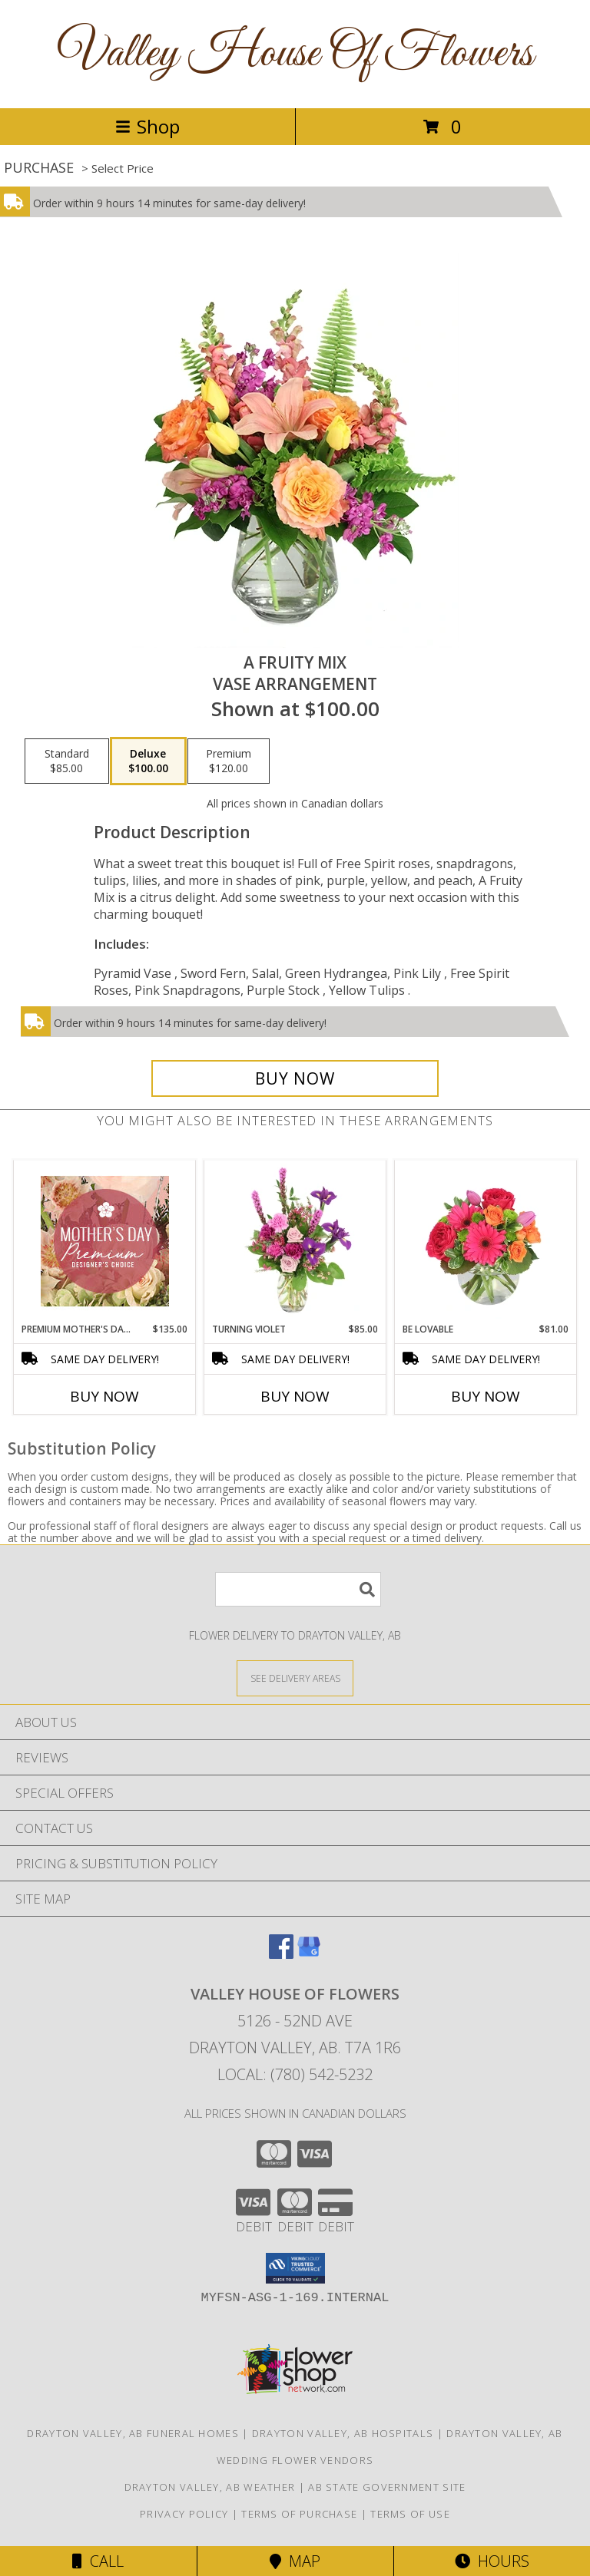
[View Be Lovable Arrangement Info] (486, 1241)
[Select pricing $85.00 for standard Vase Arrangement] (66, 761)
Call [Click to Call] (98, 2561)
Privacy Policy (184, 2514)
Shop (147, 126)
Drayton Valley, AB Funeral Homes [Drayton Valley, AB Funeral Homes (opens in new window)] (133, 2433)
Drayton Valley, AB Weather (210, 2487)
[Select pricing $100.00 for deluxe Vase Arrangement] (148, 761)
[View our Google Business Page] (309, 1954)
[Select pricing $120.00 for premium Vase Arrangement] (228, 761)
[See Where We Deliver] (295, 1677)
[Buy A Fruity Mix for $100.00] (295, 1078)
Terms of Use (410, 2514)
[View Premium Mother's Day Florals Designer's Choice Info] (105, 1241)
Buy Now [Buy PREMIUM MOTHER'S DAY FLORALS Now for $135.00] (104, 1396)
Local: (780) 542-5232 (295, 2074)
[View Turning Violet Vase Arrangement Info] (295, 1241)
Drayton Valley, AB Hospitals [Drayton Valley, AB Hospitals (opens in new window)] (342, 2433)
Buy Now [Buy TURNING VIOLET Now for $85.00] (295, 1396)
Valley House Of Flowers (295, 54)
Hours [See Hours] (492, 2561)
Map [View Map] (295, 2561)
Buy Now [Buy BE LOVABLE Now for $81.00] (485, 1396)
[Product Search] (298, 1589)
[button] (295, 2268)
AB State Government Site (387, 2487)
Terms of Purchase (299, 2514)
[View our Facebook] (281, 1954)
